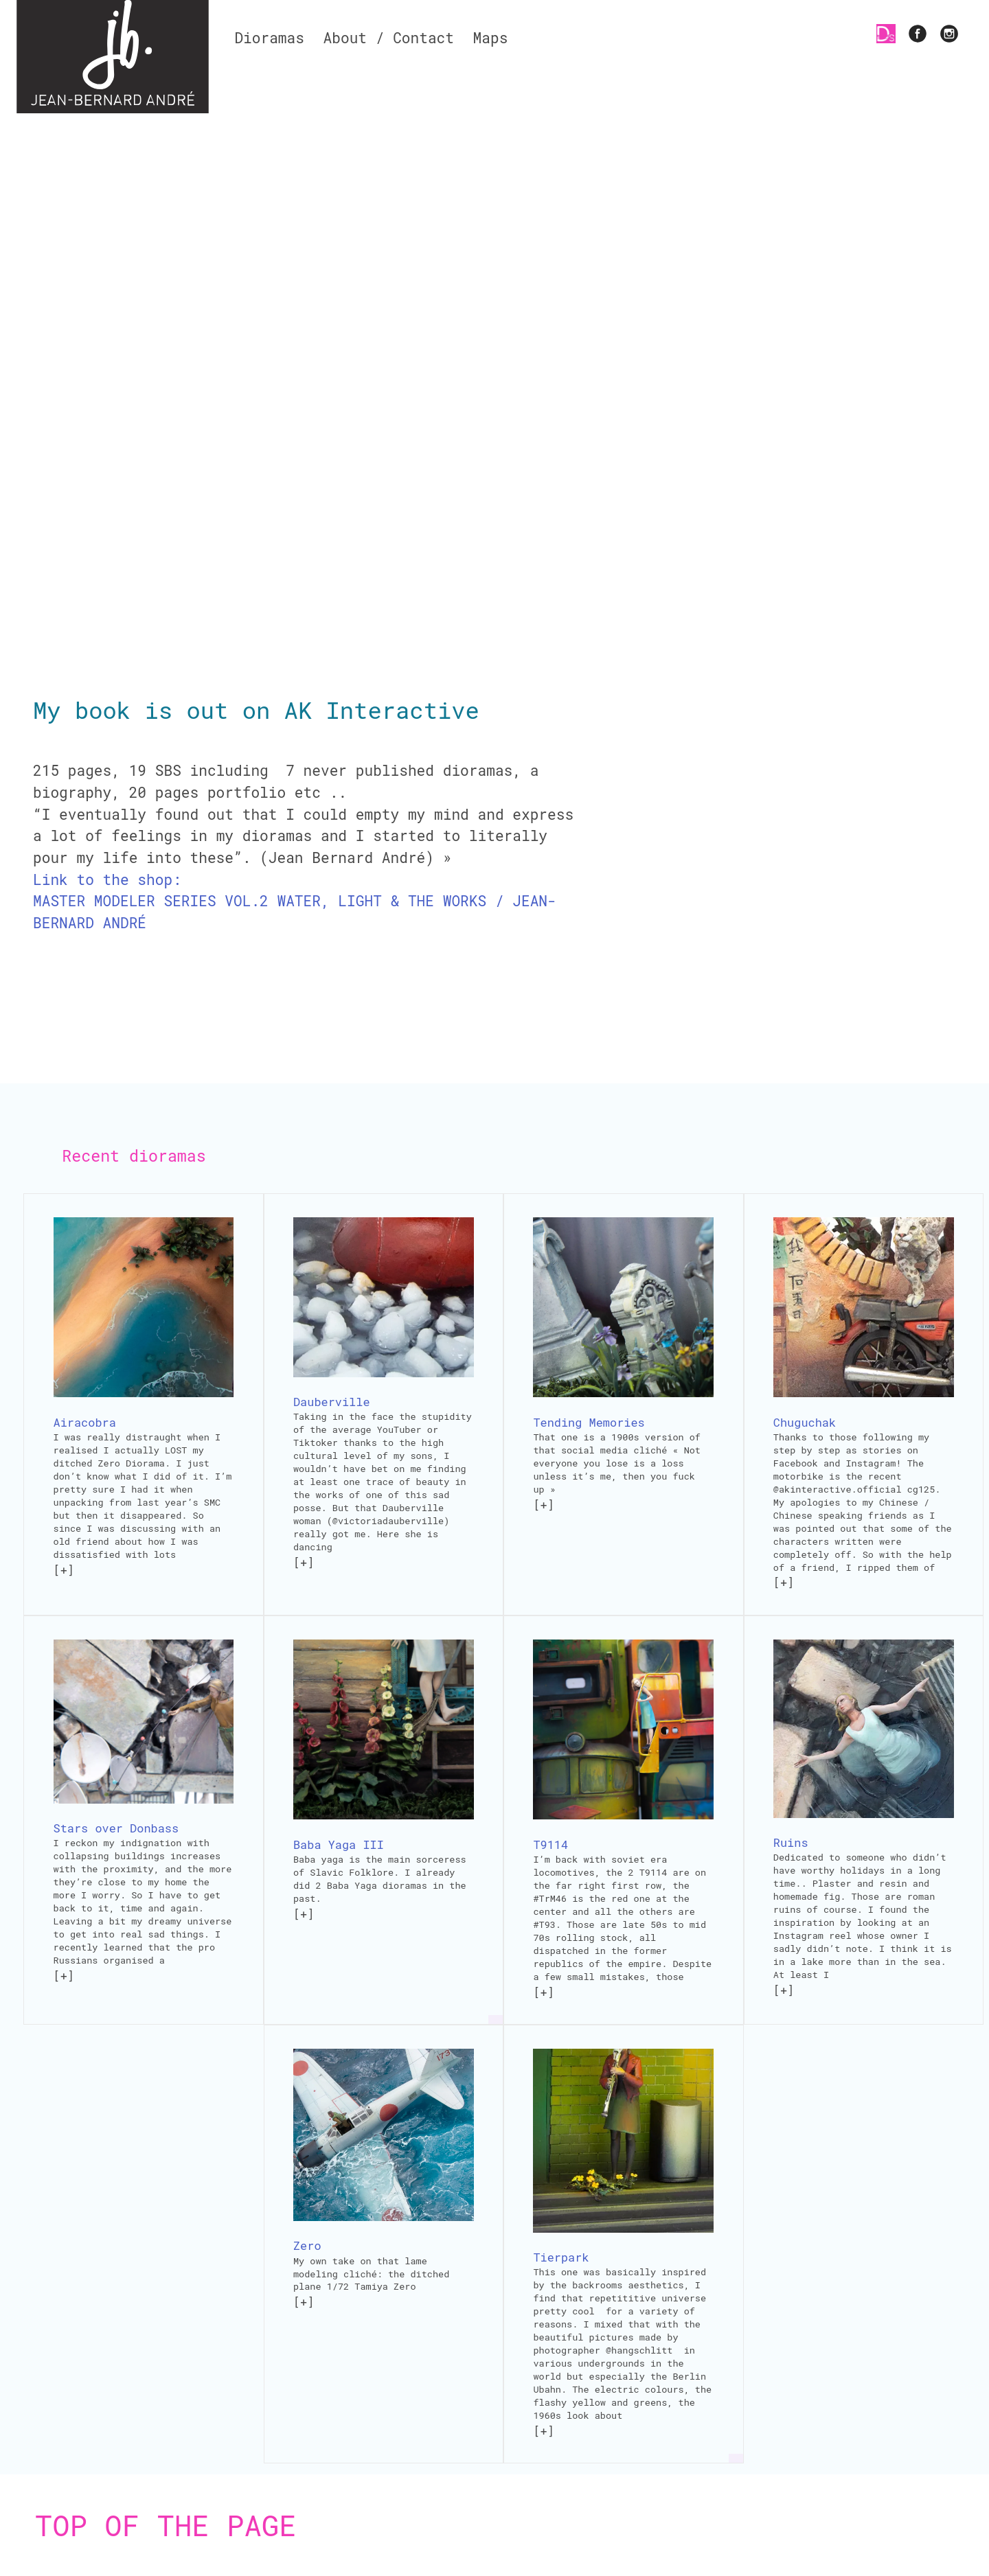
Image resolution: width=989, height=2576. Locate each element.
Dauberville (331, 1402)
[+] (64, 1570)
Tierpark (561, 2257)
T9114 (550, 1844)
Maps (490, 37)
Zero (307, 2245)
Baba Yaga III (338, 1844)
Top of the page (166, 2525)
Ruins (790, 1842)
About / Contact (388, 37)
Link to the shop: (107, 879)
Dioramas (269, 37)
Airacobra (85, 1422)
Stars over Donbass (116, 1828)
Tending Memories (588, 1422)
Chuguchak (804, 1422)
